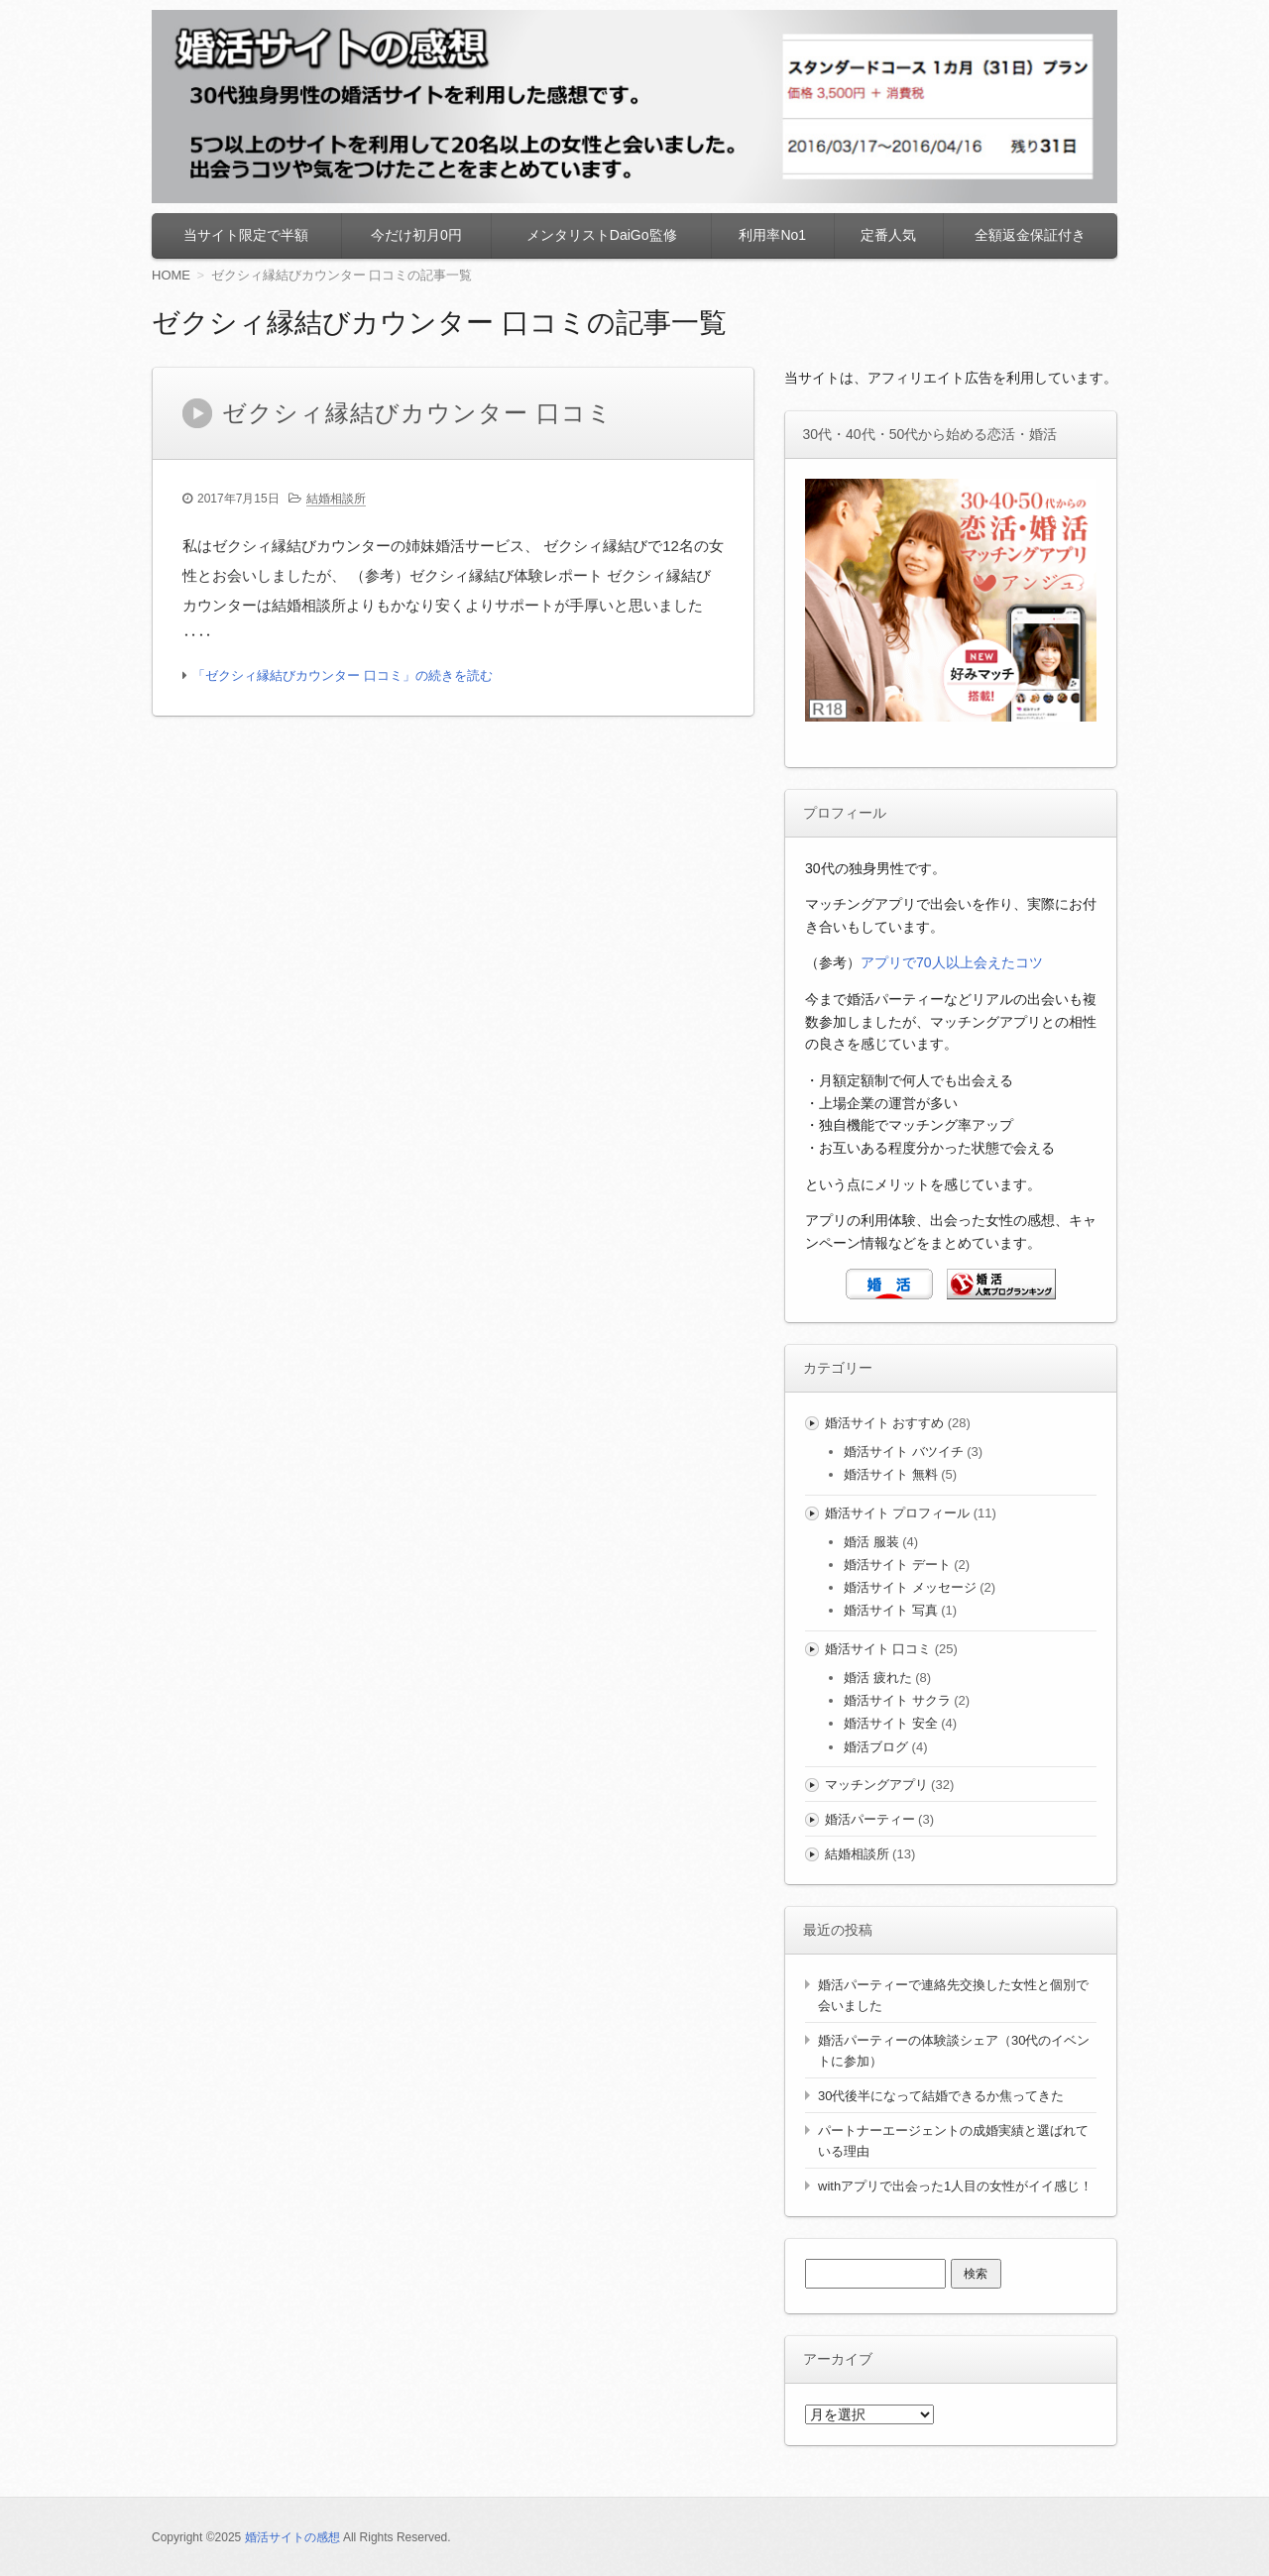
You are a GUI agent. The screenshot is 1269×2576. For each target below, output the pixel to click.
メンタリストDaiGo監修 (601, 235)
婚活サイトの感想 (292, 2537)
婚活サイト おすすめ (885, 1422)
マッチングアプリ (876, 1784)
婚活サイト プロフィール (898, 1513)
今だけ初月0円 (416, 235)
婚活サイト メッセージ (910, 1587)
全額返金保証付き (1030, 235)
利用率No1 (772, 235)
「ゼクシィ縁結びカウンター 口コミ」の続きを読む (342, 675)
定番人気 (888, 235)
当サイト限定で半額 (245, 235)
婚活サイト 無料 (891, 1474)
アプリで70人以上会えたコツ (952, 962)
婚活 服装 (871, 1541)
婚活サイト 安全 (891, 1723)
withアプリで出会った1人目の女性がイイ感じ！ (955, 2186)
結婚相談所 (336, 498)
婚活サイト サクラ (897, 1700)
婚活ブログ (876, 1746)
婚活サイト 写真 (891, 1610)
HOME (171, 275)
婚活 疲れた (878, 1677)
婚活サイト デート (897, 1564)
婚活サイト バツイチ (904, 1451)
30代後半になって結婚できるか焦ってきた (941, 2095)
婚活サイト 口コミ (878, 1648)
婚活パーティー (870, 1819)
